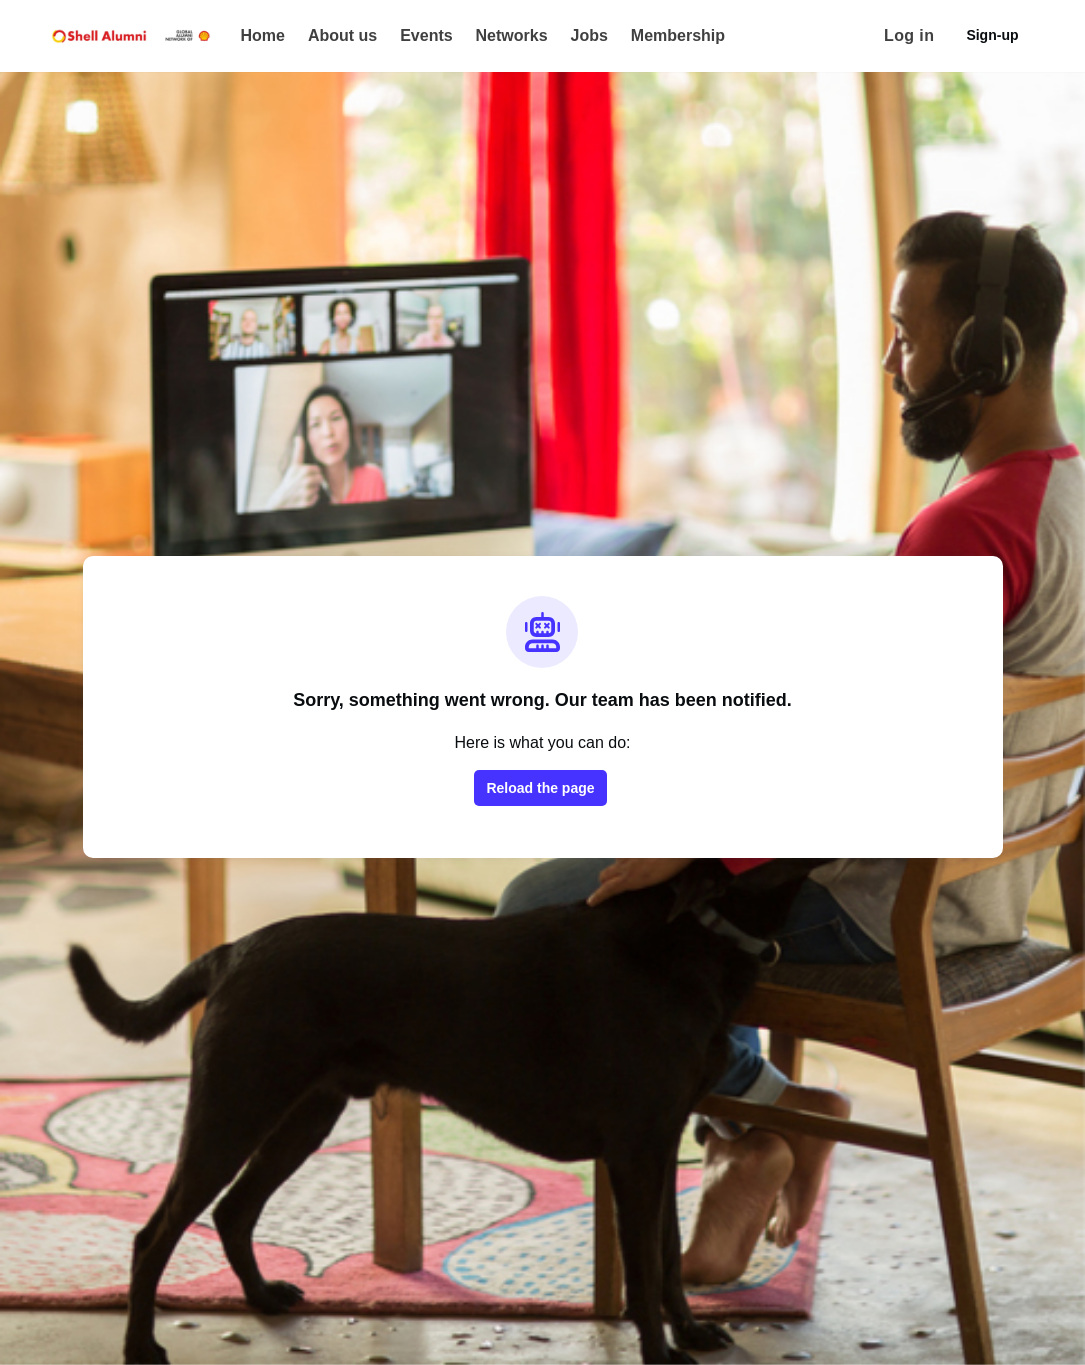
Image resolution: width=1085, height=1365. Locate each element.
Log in (909, 35)
